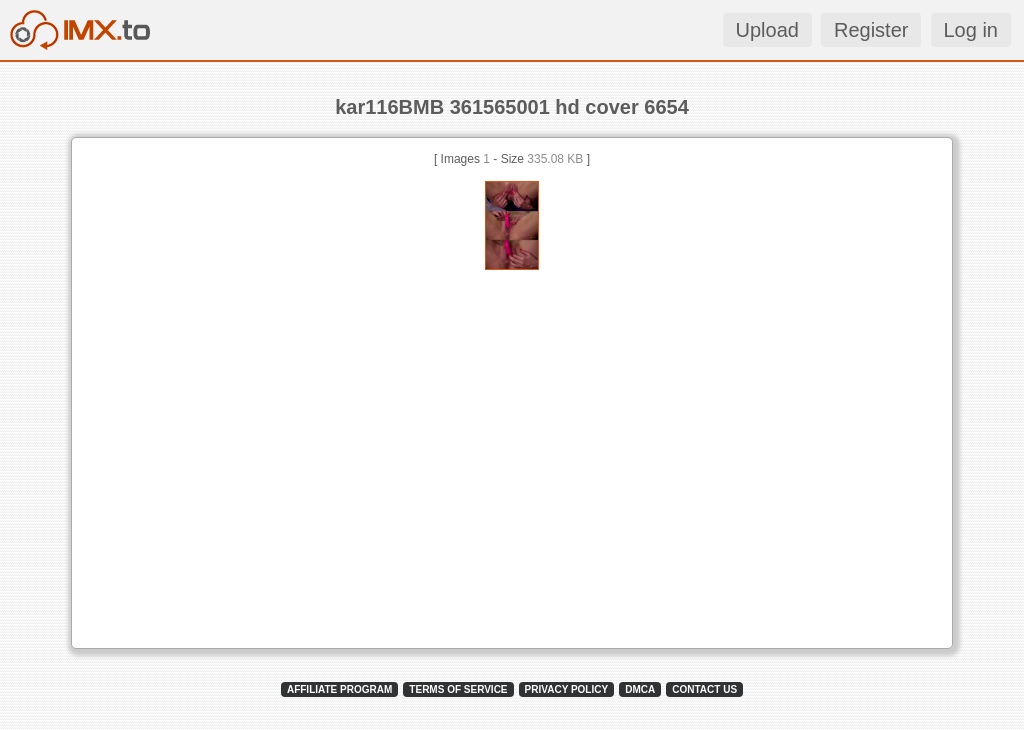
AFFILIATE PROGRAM (339, 689)
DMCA (640, 689)
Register (871, 30)
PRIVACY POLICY (567, 689)
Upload (767, 30)
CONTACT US (704, 689)
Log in (971, 30)
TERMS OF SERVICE (458, 689)
